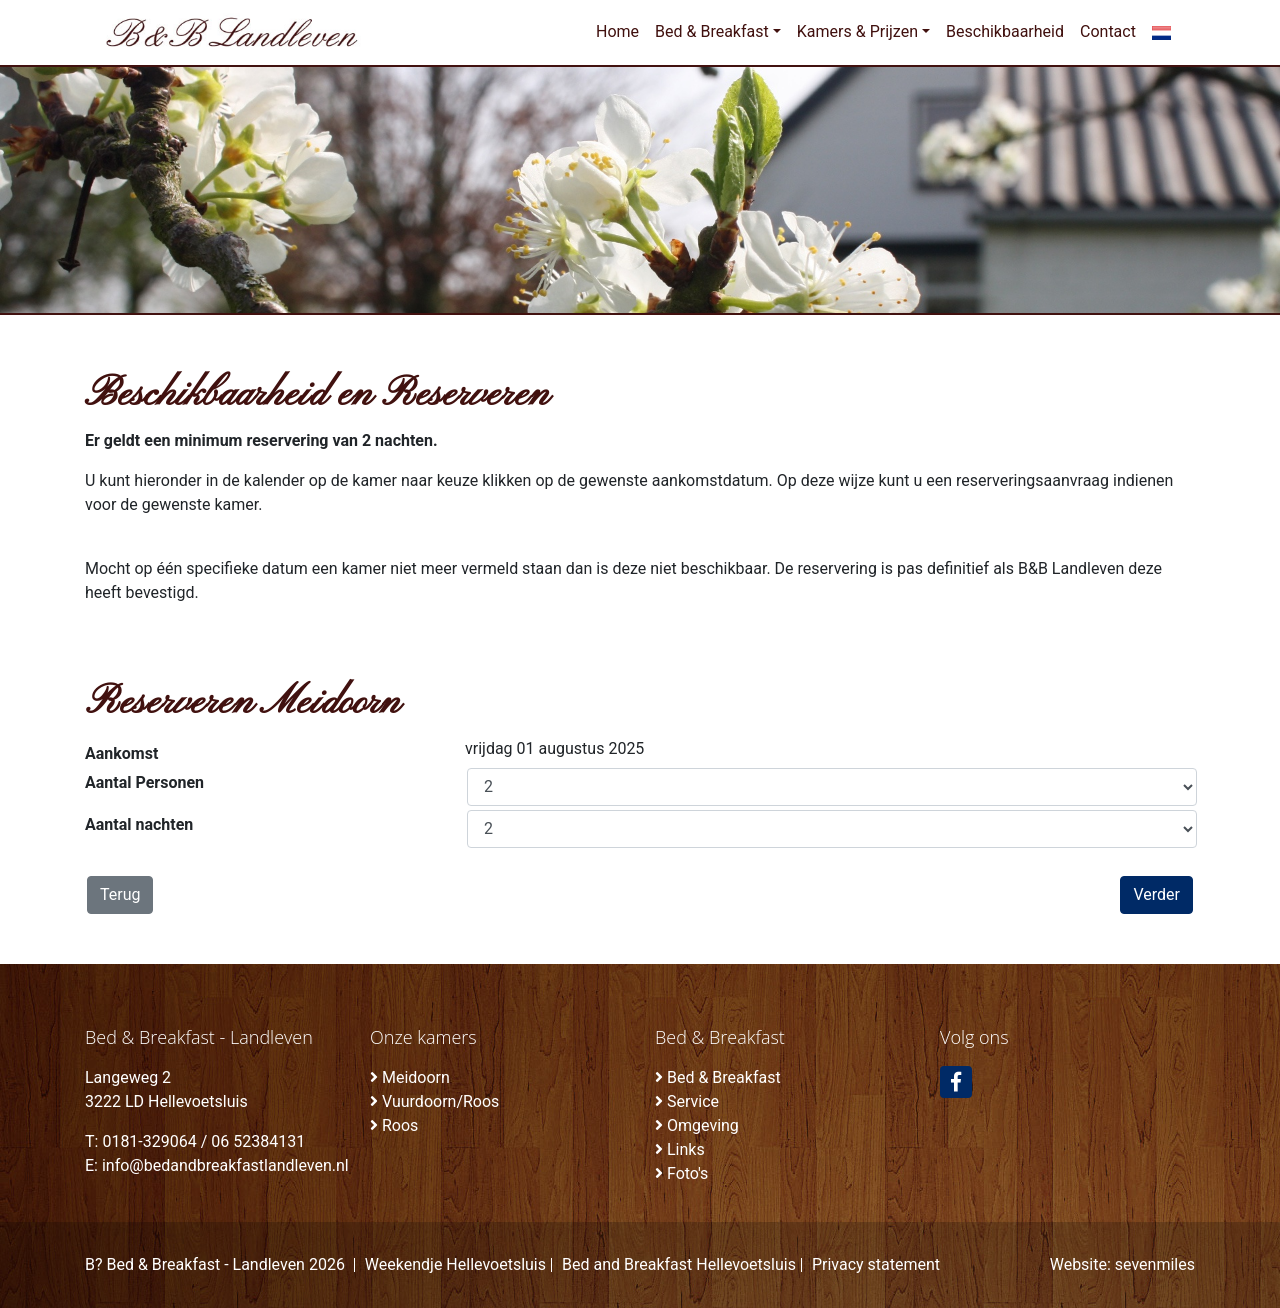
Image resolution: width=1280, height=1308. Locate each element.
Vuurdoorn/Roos (440, 1101)
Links (686, 1149)
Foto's (687, 1173)
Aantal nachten (139, 824)
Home (617, 31)
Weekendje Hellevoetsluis (455, 1265)
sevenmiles (1155, 1264)
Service (693, 1101)
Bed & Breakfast (724, 1077)
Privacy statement (876, 1265)
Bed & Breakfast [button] (712, 31)
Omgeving (703, 1125)
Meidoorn (416, 1077)
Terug (120, 894)
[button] (1161, 32)
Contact (1108, 31)
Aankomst (121, 753)
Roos (400, 1125)
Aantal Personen (144, 782)
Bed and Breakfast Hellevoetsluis (679, 1265)
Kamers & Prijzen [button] (857, 31)
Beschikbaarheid (1005, 31)
